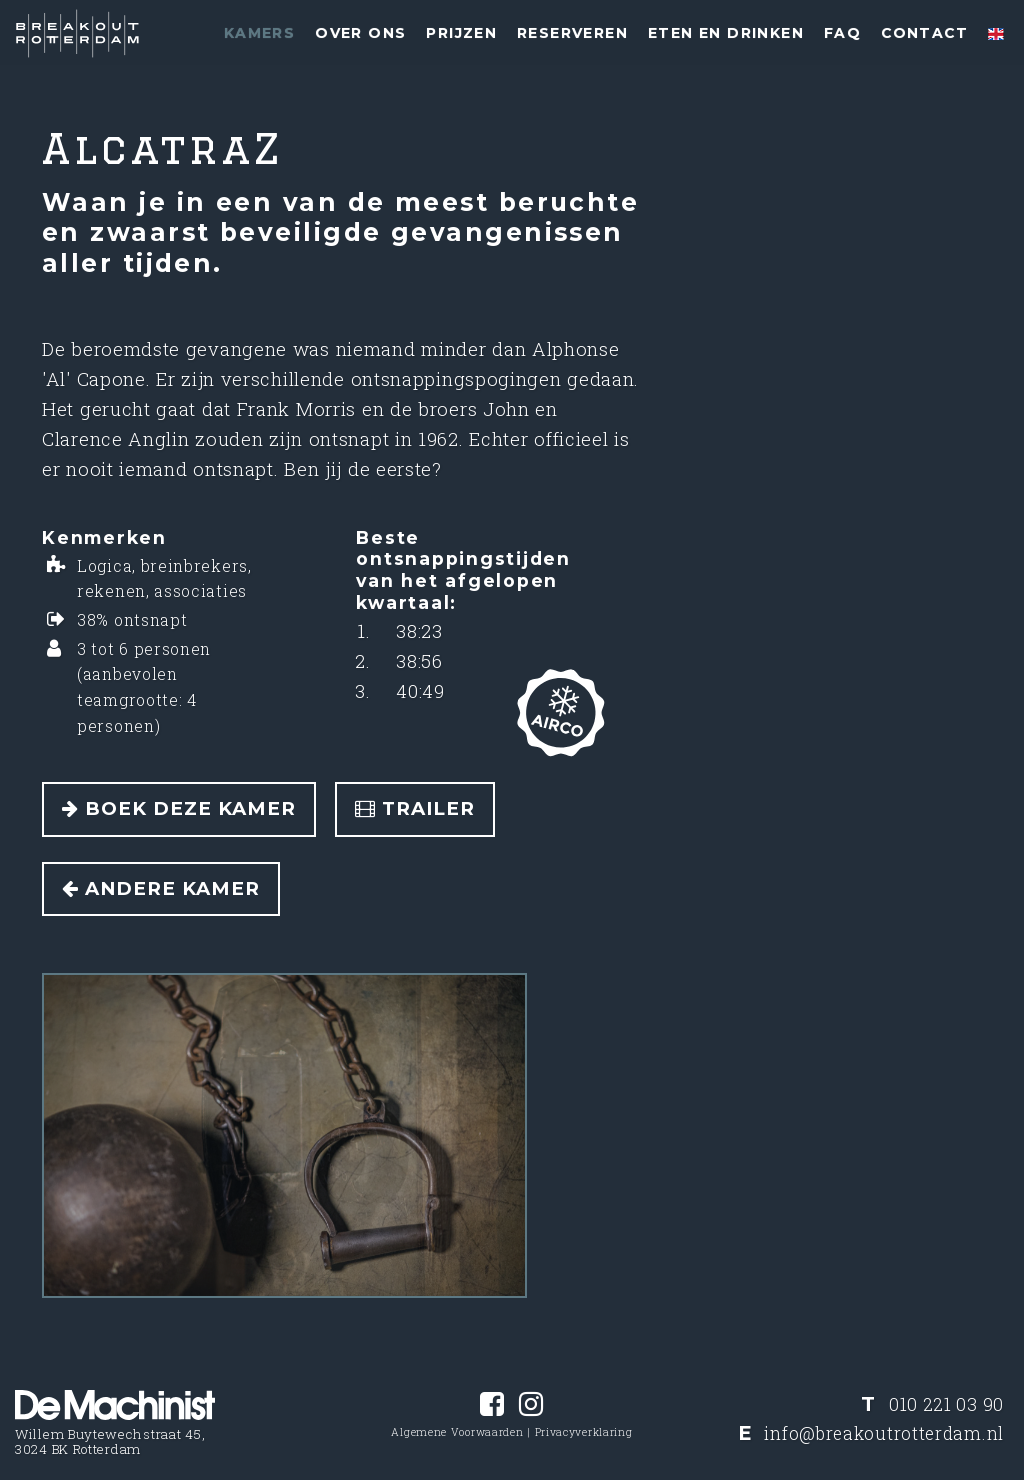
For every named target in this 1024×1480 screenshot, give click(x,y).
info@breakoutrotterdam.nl (884, 1433)
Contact (924, 33)
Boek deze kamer (179, 808)
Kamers (259, 33)
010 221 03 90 (946, 1404)
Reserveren (572, 33)
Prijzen (461, 33)
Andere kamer (161, 888)
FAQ (842, 33)
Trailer (415, 808)
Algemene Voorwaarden (457, 1432)
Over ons (360, 33)
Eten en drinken (726, 33)
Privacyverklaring (584, 1432)
